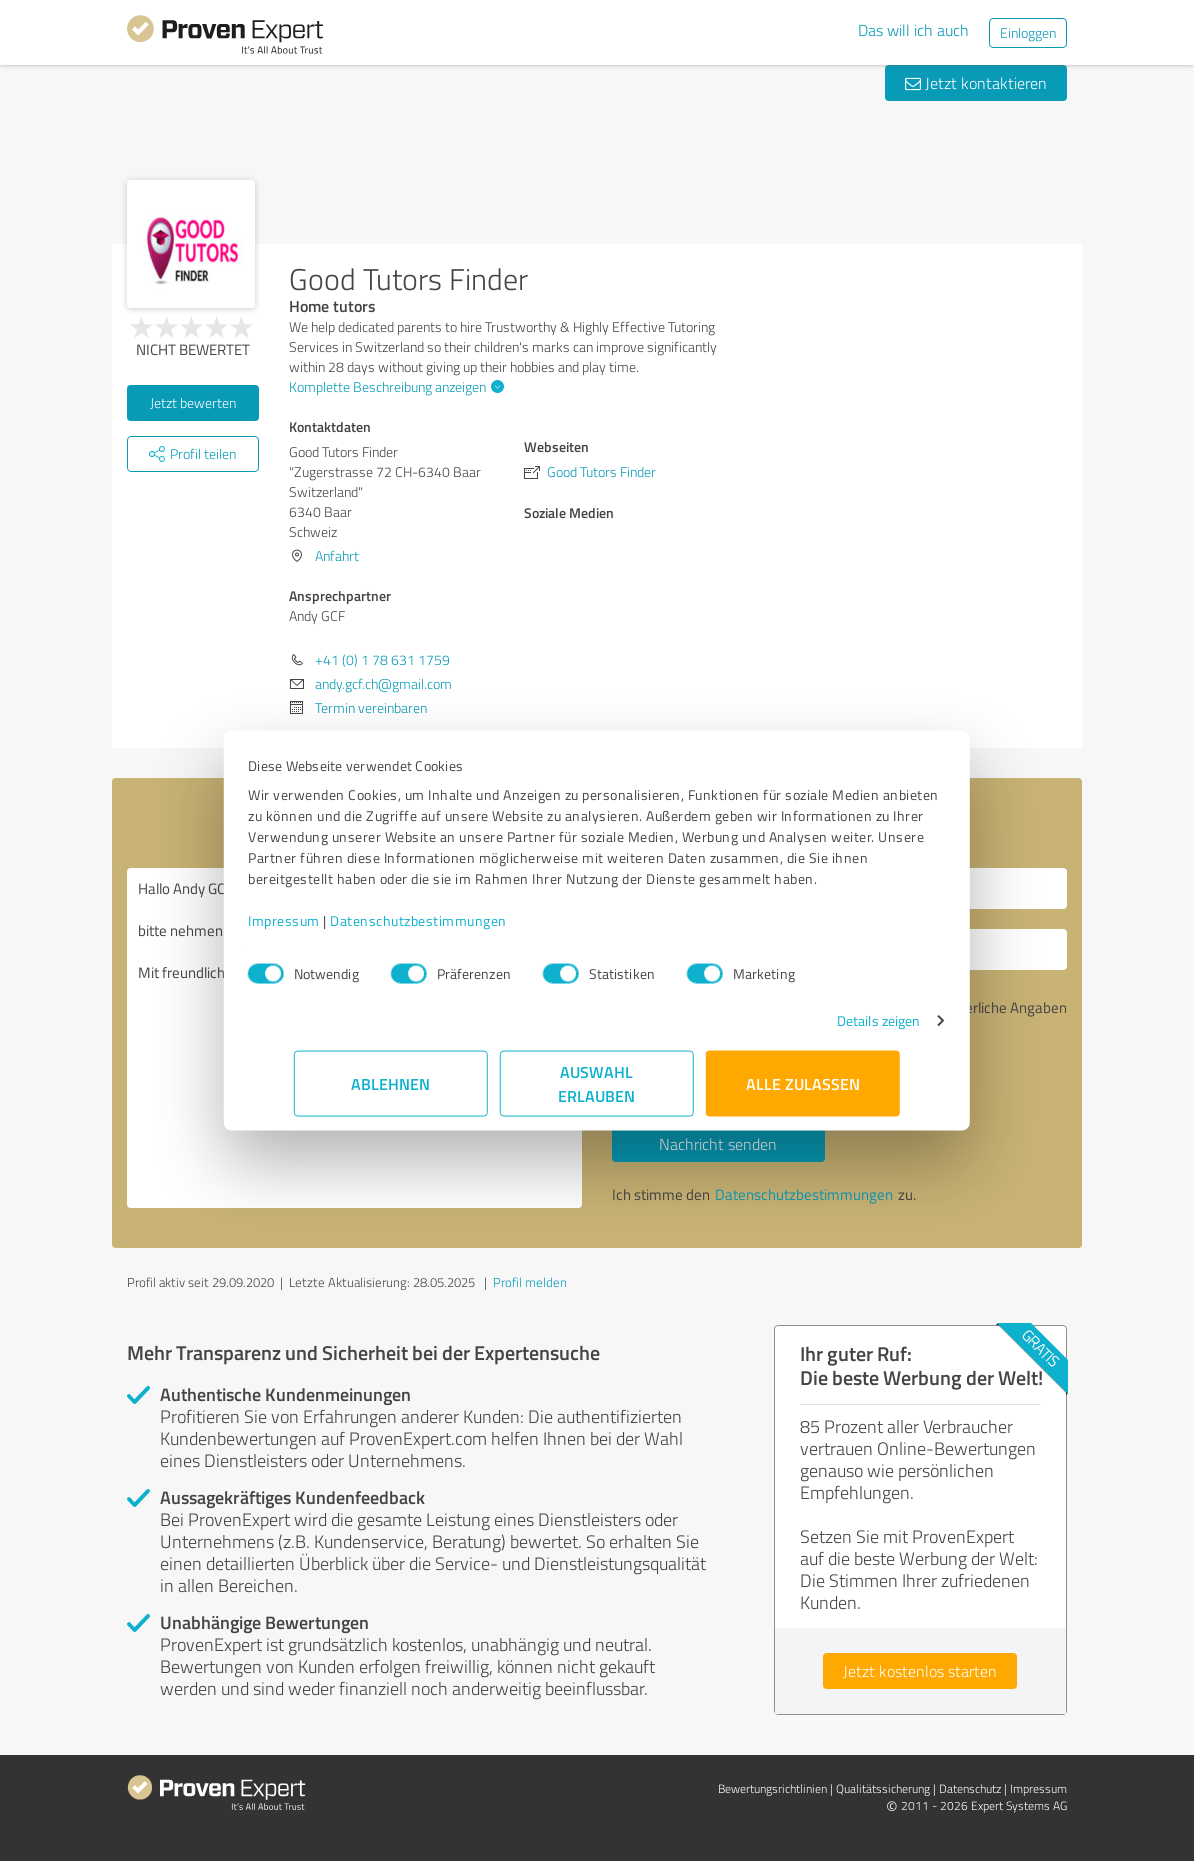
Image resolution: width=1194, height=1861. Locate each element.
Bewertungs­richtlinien (772, 1788)
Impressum (330, 930)
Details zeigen (832, 1030)
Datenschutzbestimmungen (464, 930)
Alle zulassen (803, 1093)
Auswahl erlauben (597, 1093)
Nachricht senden (718, 1144)
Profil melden (530, 1282)
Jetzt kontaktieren (976, 83)
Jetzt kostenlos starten (920, 1671)
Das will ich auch (913, 30)
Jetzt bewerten (193, 402)
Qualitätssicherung (883, 1788)
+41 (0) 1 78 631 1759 (382, 659)
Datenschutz (970, 1788)
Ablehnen (391, 1093)
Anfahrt (337, 555)
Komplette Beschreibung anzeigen (394, 386)
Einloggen (1028, 32)
